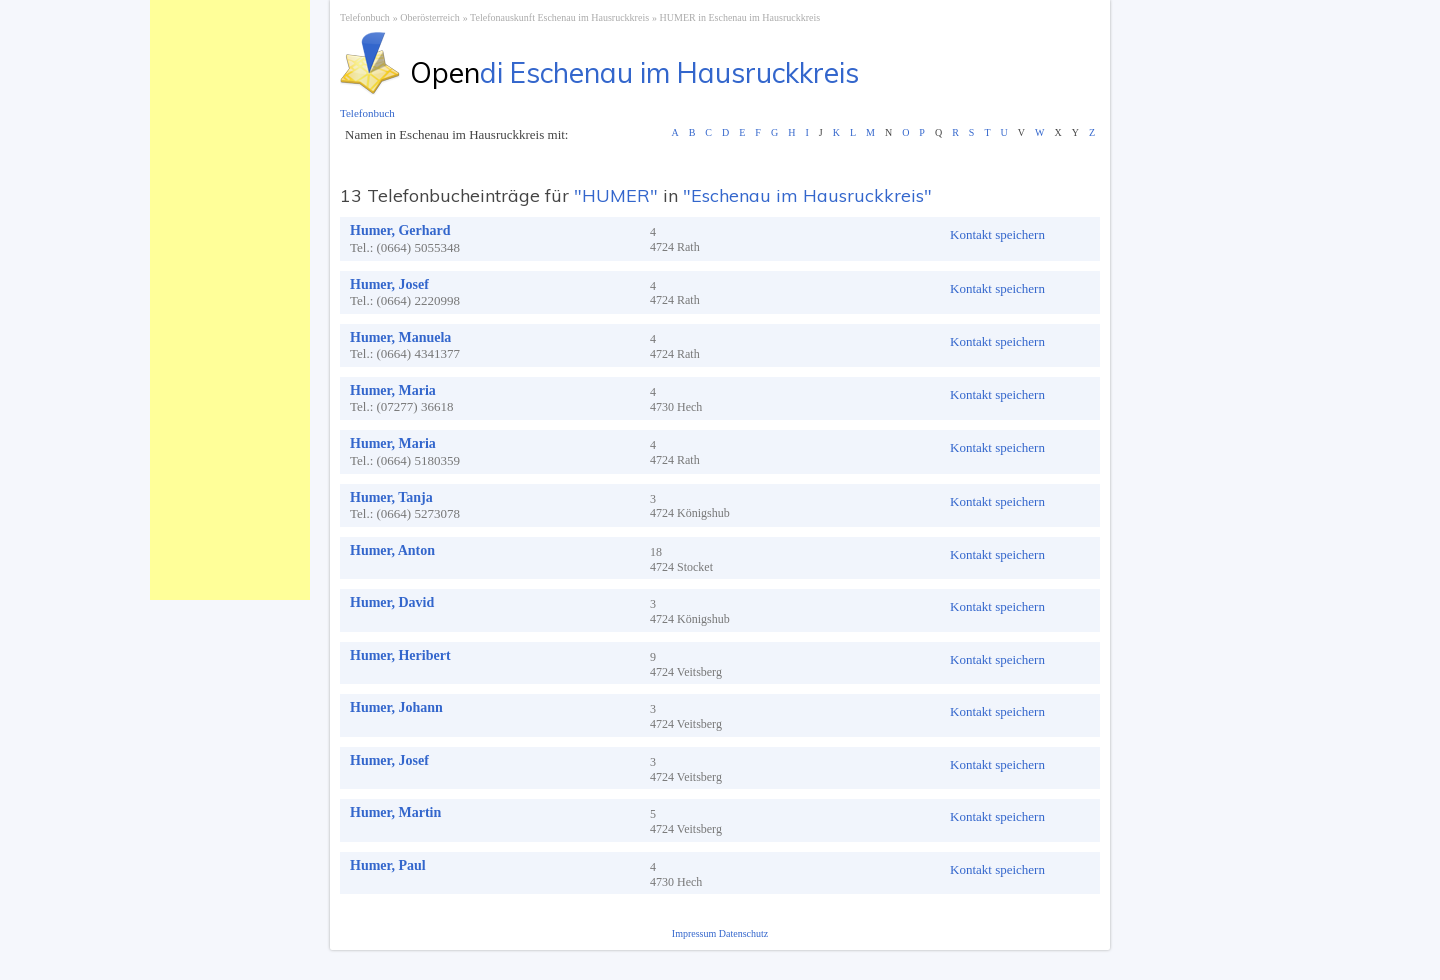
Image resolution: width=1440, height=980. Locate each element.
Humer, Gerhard (400, 230)
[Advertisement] (230, 300)
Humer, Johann (396, 707)
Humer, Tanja (391, 497)
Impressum (695, 933)
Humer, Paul (388, 865)
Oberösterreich (429, 17)
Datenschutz (743, 933)
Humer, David (392, 602)
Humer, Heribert (400, 655)
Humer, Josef (389, 284)
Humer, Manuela (400, 337)
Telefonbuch (365, 17)
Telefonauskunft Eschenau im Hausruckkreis (559, 17)
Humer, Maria (393, 390)
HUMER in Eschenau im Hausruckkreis (740, 17)
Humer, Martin (395, 812)
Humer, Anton (392, 550)
